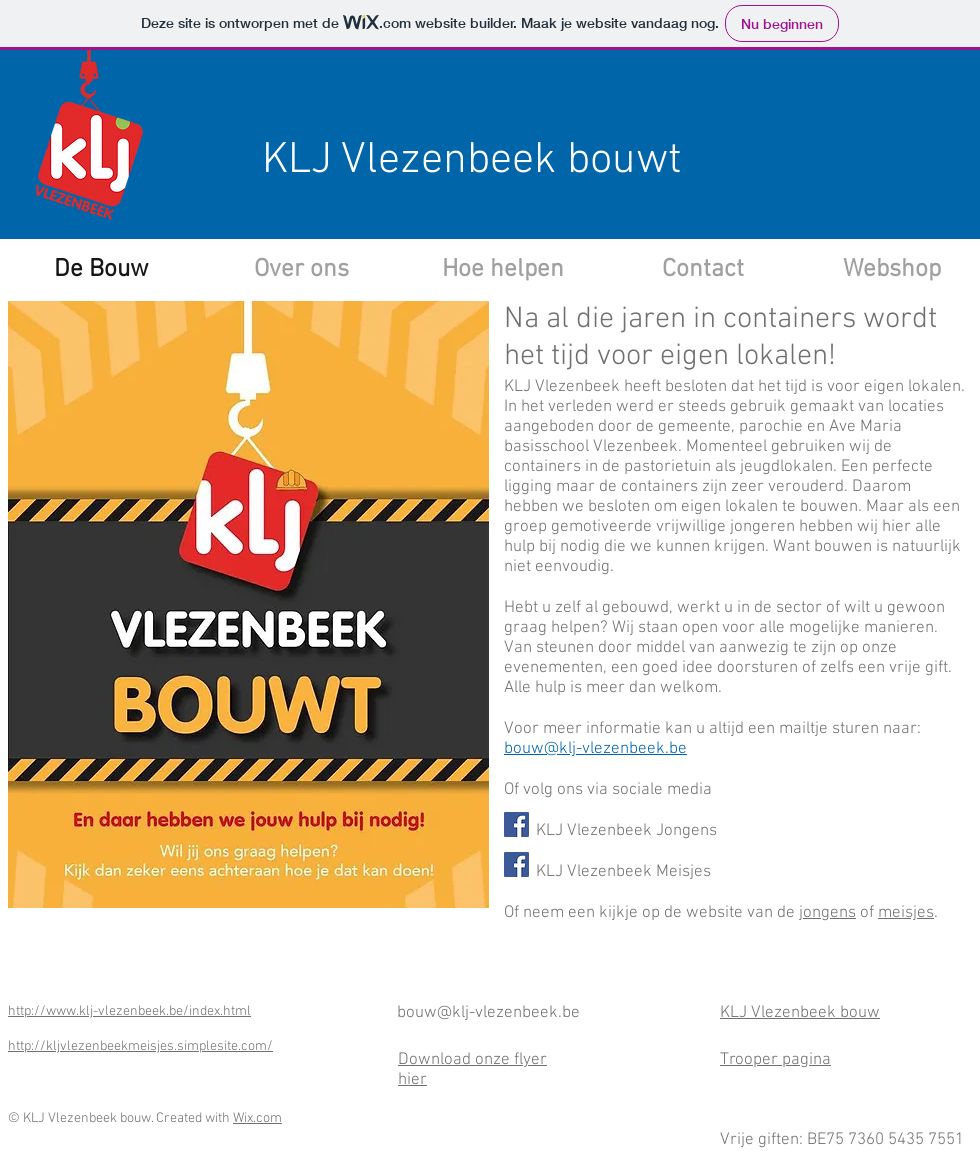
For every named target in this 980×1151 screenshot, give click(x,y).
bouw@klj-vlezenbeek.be (595, 749)
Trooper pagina (775, 1060)
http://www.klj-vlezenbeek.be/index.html (129, 1011)
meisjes (906, 913)
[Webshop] (891, 270)
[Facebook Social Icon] (516, 824)
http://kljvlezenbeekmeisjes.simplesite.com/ (140, 1046)
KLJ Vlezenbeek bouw (800, 1013)
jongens (827, 913)
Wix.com (257, 1118)
